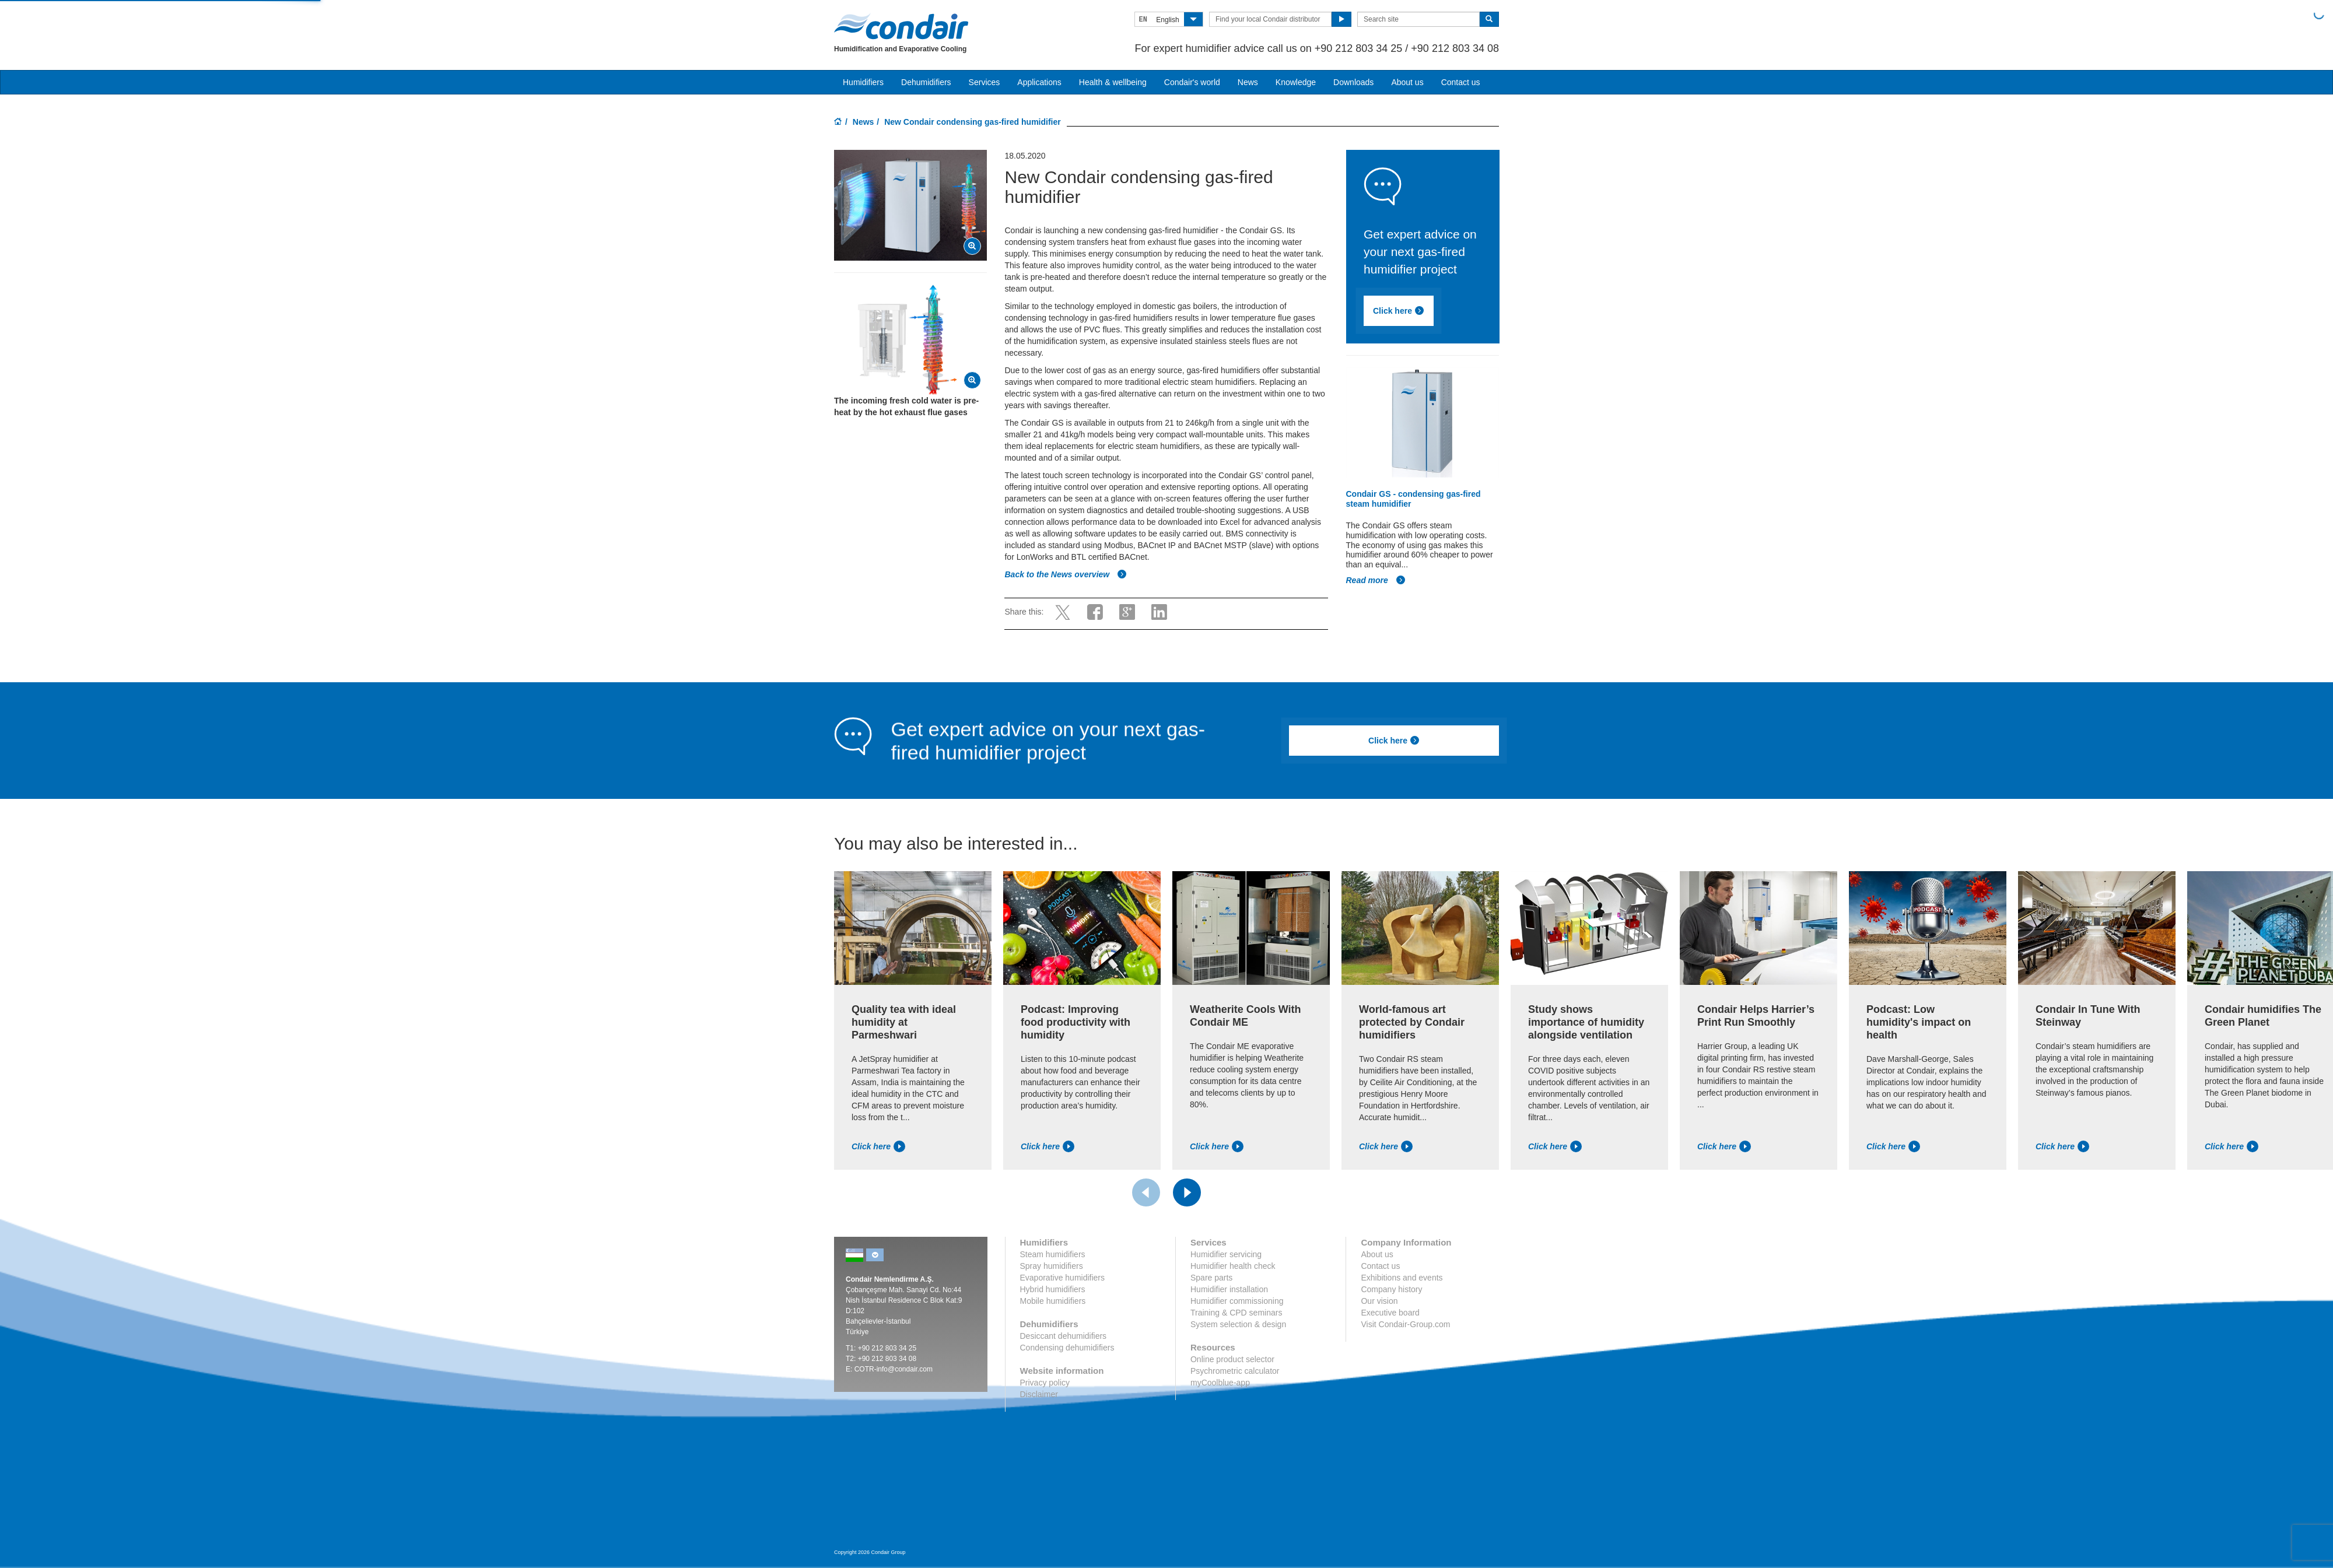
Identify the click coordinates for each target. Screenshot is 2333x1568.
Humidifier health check (1233, 1266)
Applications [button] (1039, 82)
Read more (1376, 580)
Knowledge (1296, 82)
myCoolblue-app (1220, 1382)
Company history (1391, 1289)
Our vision (1379, 1301)
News (1248, 82)
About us (1407, 82)
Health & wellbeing (1113, 82)
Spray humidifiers (1051, 1266)
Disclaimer (1039, 1394)
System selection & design (1238, 1324)
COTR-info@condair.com (893, 1369)
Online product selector (1232, 1359)
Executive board (1390, 1312)
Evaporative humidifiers (1062, 1277)
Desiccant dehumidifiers (1063, 1336)
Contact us (1460, 82)
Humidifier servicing (1226, 1254)
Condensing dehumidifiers (1067, 1347)
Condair (901, 26)
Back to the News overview (1065, 574)
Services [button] (984, 82)
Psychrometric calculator (1235, 1371)
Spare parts (1211, 1277)
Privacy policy (1045, 1382)
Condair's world (1192, 82)
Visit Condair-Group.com (1405, 1324)
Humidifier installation (1229, 1289)
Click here (1398, 310)
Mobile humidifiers (1053, 1301)
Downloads (1353, 82)
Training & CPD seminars (1236, 1312)
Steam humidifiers (1052, 1254)
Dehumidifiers (926, 82)
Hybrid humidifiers (1052, 1289)
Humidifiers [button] (863, 82)
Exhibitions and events (1401, 1277)
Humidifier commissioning (1237, 1301)
